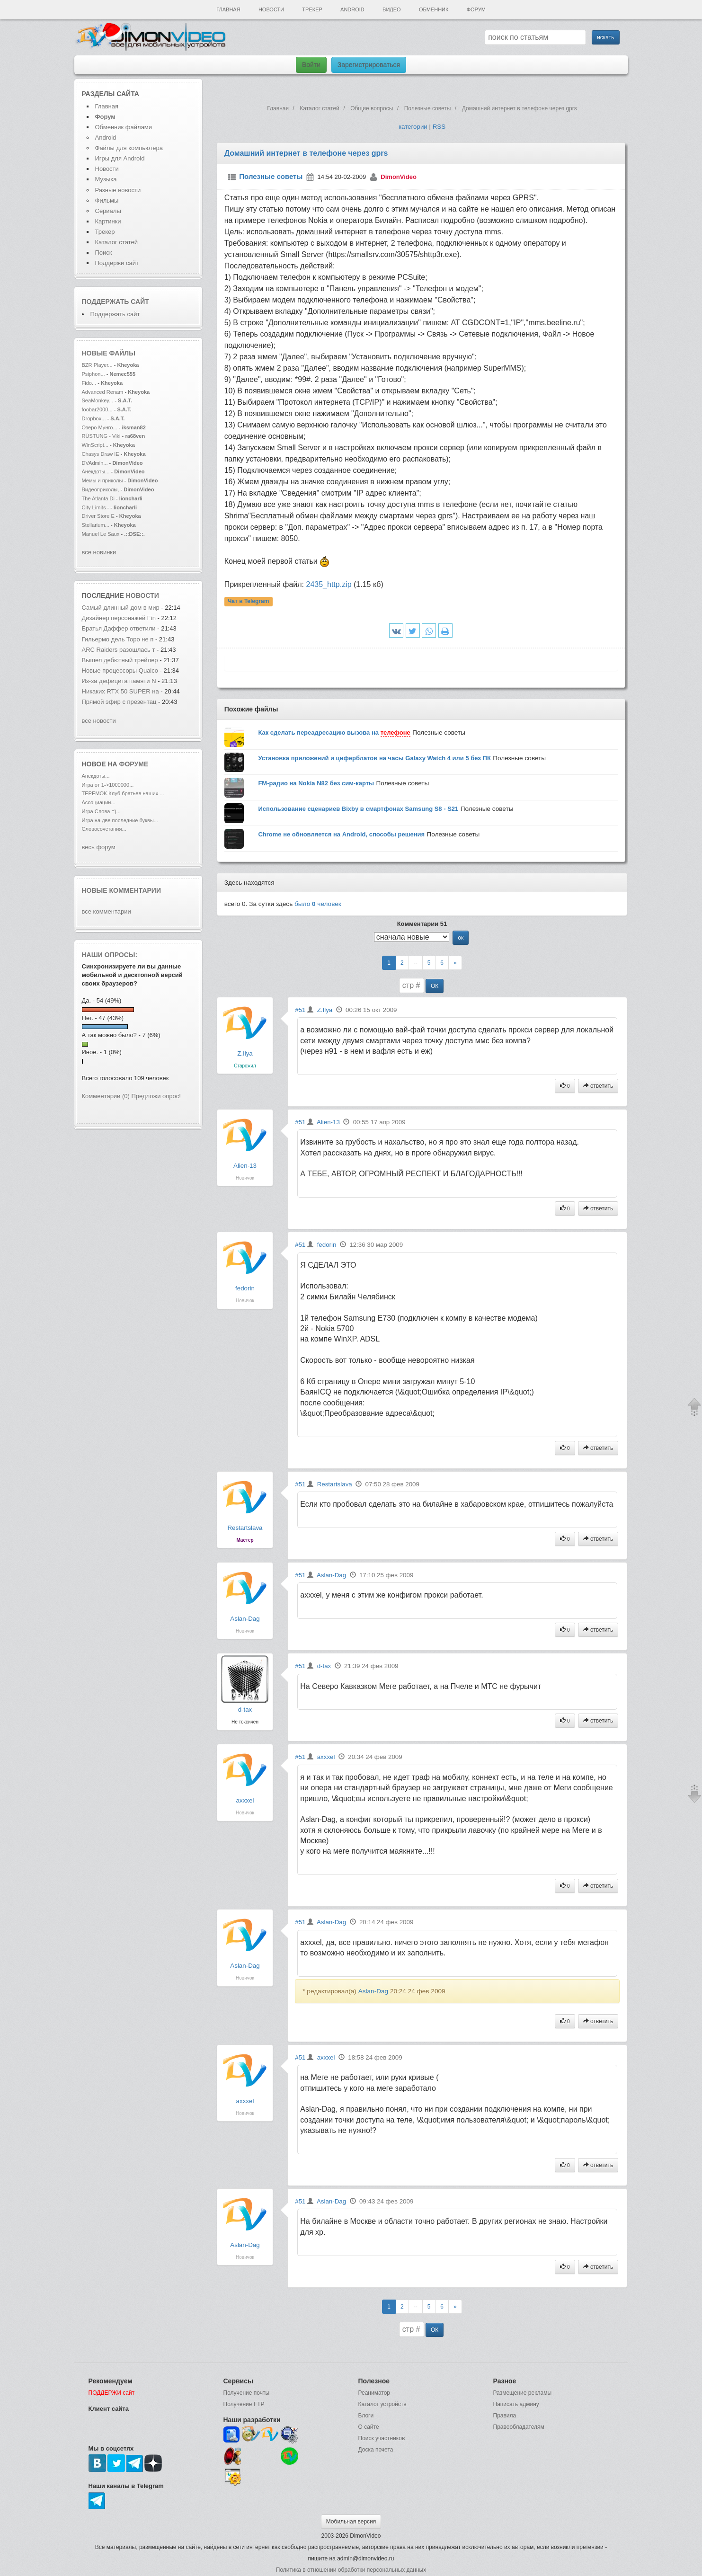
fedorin (245, 1288)
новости (142, 595)
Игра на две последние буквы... (120, 820)
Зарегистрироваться (369, 65)
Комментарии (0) (106, 1096)
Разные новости (118, 190)
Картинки (108, 221)
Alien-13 (245, 1165)
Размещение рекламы (522, 2392)
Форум (476, 9)
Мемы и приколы (102, 480)
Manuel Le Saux (101, 534)
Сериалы (108, 210)
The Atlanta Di (98, 498)
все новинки (99, 552)
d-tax (245, 1709)
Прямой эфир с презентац (119, 701)
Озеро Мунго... (99, 427)
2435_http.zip (329, 584)
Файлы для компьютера (129, 147)
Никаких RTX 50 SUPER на (120, 691)
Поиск (103, 252)
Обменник (433, 9)
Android (352, 9)
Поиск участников (381, 2438)
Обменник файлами (123, 127)
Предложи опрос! (156, 1096)
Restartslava (244, 1527)
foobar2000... (97, 409)
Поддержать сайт (115, 301)
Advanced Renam (103, 392)
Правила (504, 2415)
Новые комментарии (121, 890)
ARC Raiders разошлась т (118, 649)
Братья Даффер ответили (120, 628)
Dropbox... (94, 418)
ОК (434, 986)
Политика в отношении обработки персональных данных (351, 2570)
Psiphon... (93, 374)
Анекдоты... (96, 471)
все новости (99, 720)
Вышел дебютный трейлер (121, 660)
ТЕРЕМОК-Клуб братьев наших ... (123, 793)
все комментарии (106, 911)
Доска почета (375, 2449)
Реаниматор (374, 2392)
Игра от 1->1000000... (108, 785)
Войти (311, 65)
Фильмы (107, 200)
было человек (317, 903)
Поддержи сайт (117, 262)
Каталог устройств (382, 2404)
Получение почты (246, 2392)
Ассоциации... (99, 802)
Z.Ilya (245, 1053)
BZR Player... (97, 365)
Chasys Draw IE (100, 454)
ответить (598, 1086)
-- (416, 962)
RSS (439, 126)
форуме (134, 764)
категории (413, 126)
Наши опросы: (110, 955)
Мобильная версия (351, 2521)
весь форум (99, 847)
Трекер (312, 9)
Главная (228, 9)
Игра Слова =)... (101, 811)
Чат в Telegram (248, 601)
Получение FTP (244, 2404)
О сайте (368, 2427)
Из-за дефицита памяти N (119, 680)
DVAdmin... (95, 463)
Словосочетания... (104, 829)
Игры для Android (120, 158)
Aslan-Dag (244, 1618)
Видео (391, 9)
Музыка (106, 179)
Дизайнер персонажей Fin (119, 618)
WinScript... (95, 445)
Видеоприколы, (101, 489)
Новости (271, 9)
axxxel (245, 1800)
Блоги (366, 2415)
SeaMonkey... (98, 400)
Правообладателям (518, 2427)
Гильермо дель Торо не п (118, 639)
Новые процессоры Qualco (120, 670)
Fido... (89, 383)
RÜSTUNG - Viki (101, 436)
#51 (300, 1009)
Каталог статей (116, 242)
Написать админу (516, 2404)
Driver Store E (98, 516)
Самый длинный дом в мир (121, 607)
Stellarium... (95, 525)
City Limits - (96, 507)
